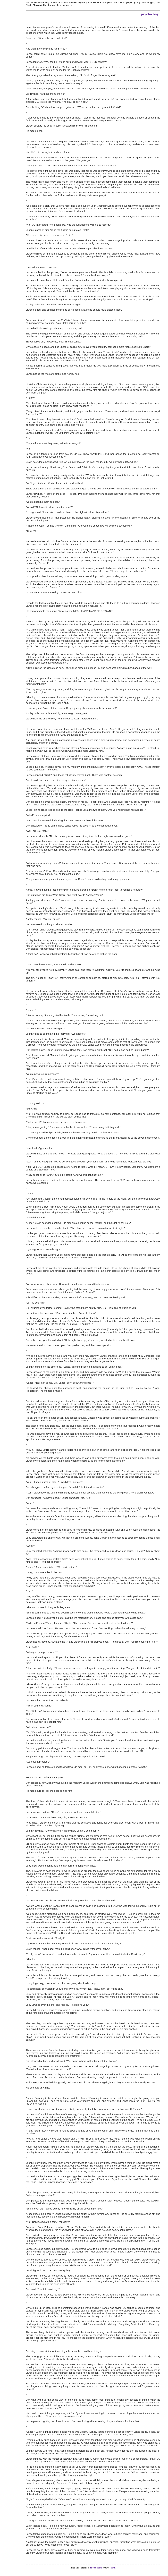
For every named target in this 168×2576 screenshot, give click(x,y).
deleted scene (96, 2568)
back (113, 2568)
